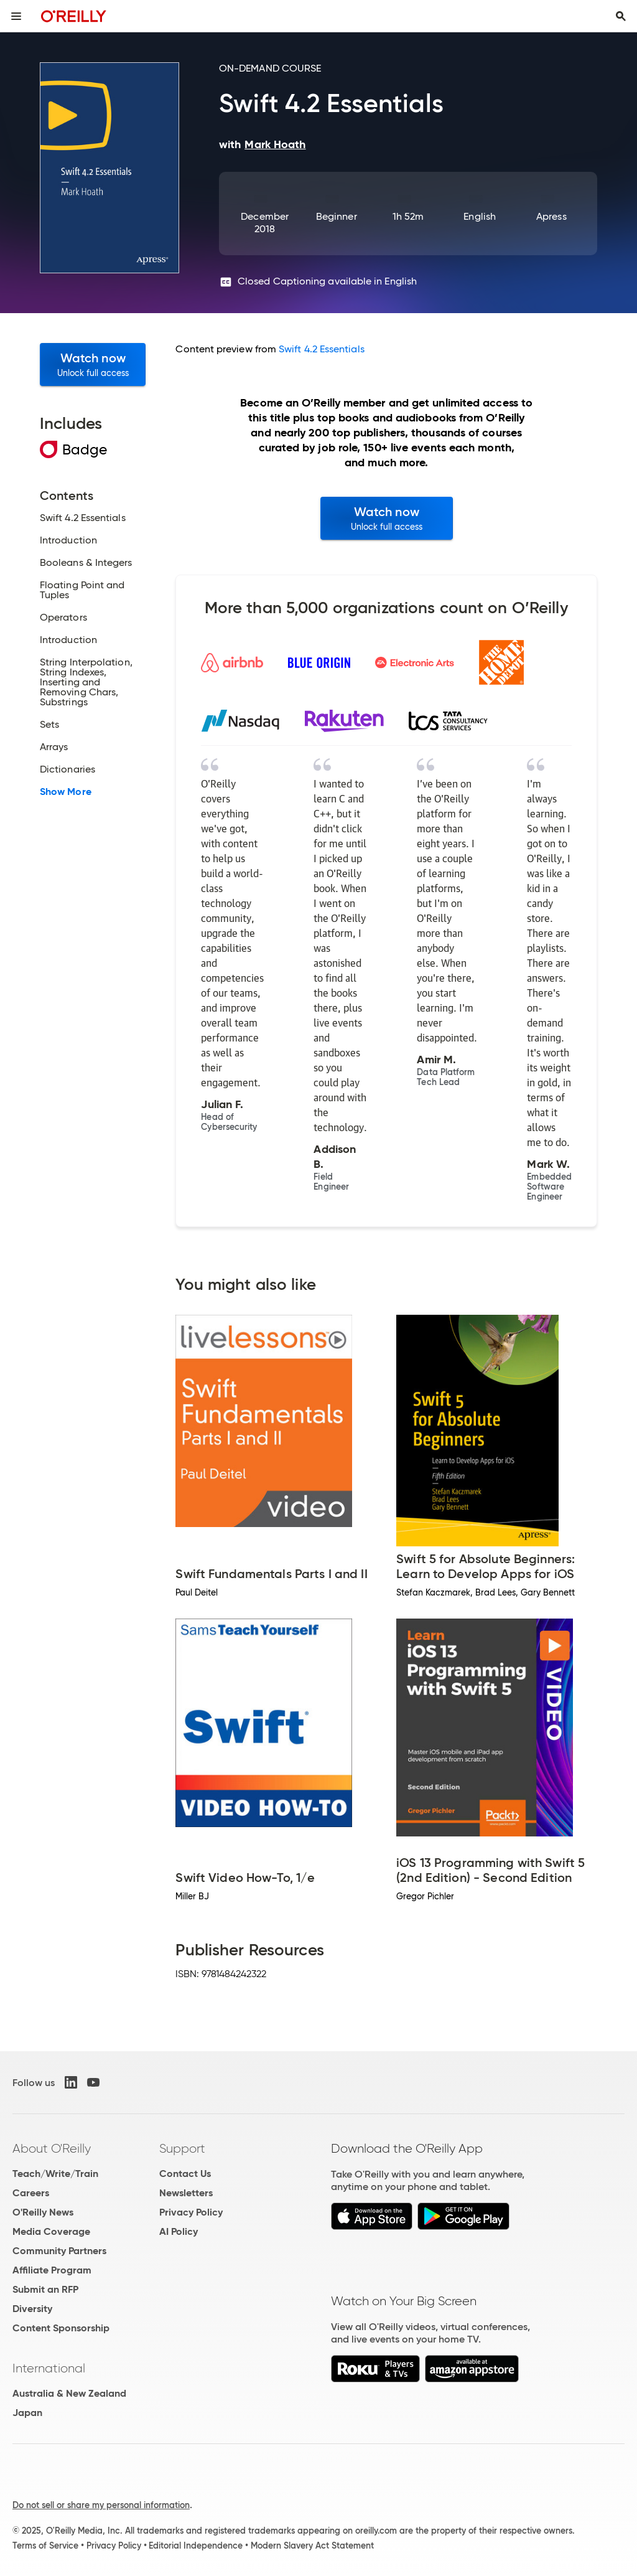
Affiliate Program (51, 2270)
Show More (65, 792)
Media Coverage (51, 2231)
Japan (27, 2412)
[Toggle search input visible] (621, 16)
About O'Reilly (51, 2148)
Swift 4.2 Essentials (322, 349)
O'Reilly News (42, 2212)
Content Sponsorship (60, 2327)
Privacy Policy (191, 2212)
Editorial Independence (196, 2545)
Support (182, 2148)
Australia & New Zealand (69, 2393)
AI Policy (178, 2231)
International (48, 2368)
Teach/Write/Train (55, 2173)
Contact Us (185, 2173)
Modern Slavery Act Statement (312, 2545)
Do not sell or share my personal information (101, 2505)
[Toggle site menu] (16, 16)
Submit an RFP (45, 2289)
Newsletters (186, 2192)
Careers (30, 2192)
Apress (551, 216)
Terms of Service (45, 2545)
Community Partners (59, 2250)
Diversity (32, 2308)
